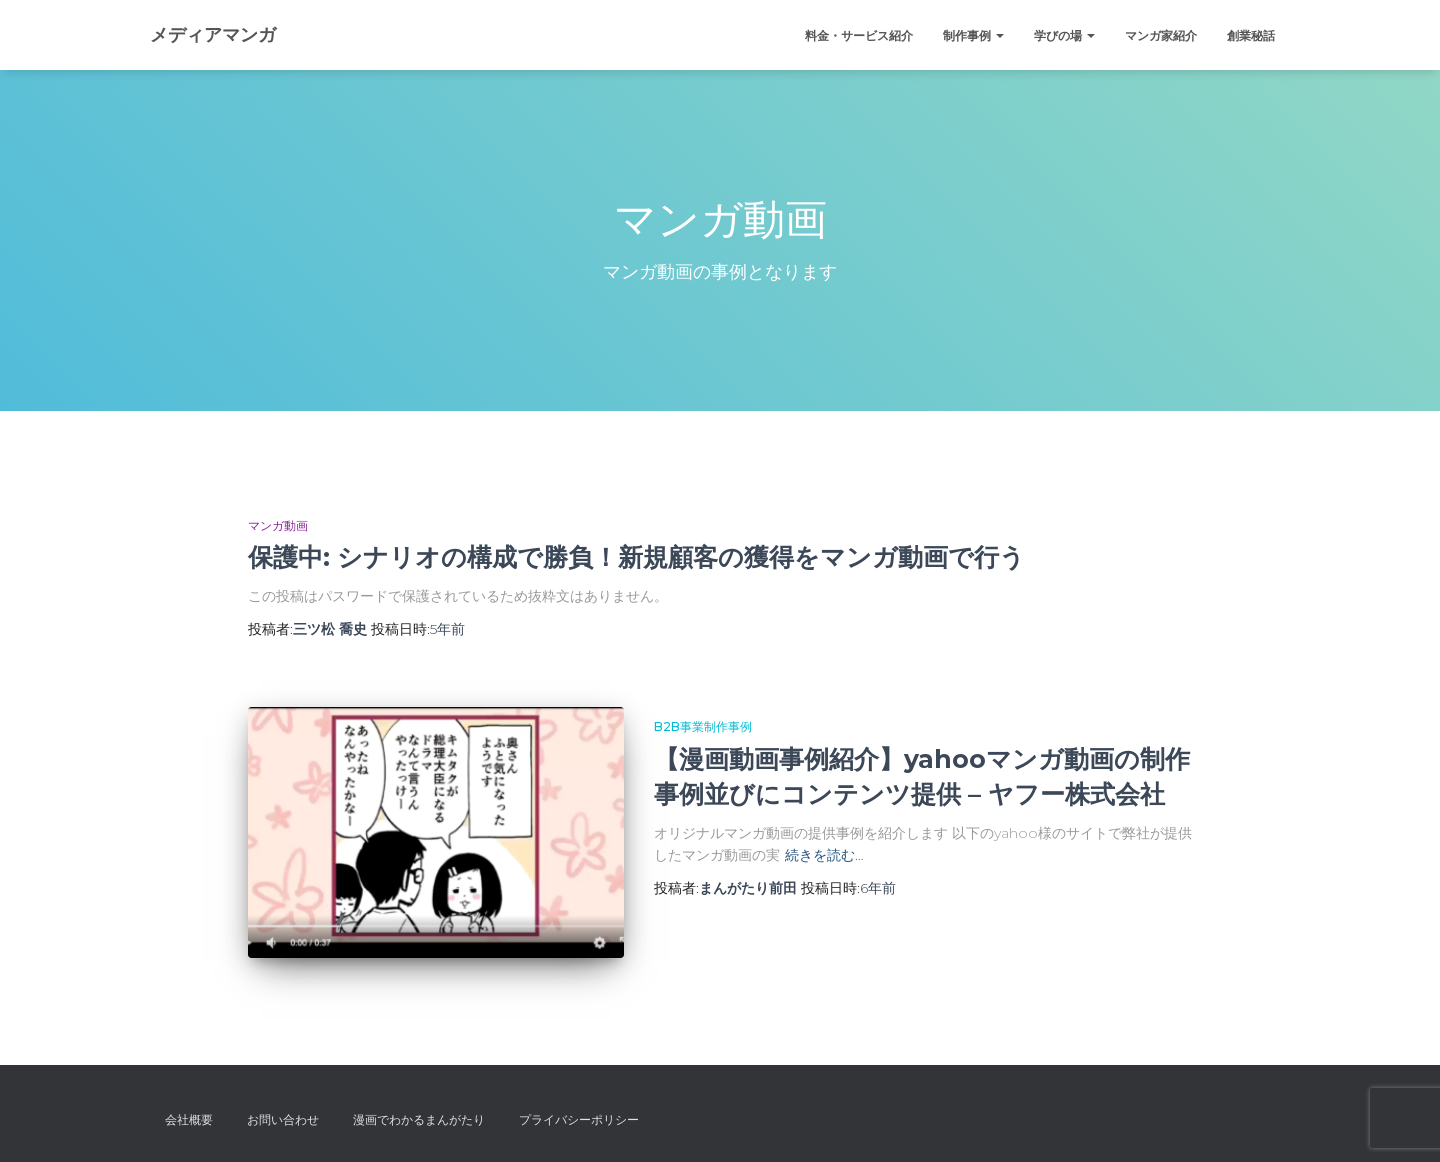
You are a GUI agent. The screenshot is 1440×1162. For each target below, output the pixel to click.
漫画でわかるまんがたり (419, 1119)
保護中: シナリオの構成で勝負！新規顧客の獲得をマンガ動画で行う (636, 557)
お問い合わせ (283, 1119)
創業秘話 (1251, 35)
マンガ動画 (278, 525)
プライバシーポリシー (579, 1119)
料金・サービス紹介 (859, 35)
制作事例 (973, 35)
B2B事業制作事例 (703, 726)
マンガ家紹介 (1161, 35)
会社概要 (189, 1119)
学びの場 (1064, 35)
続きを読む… (824, 855)
